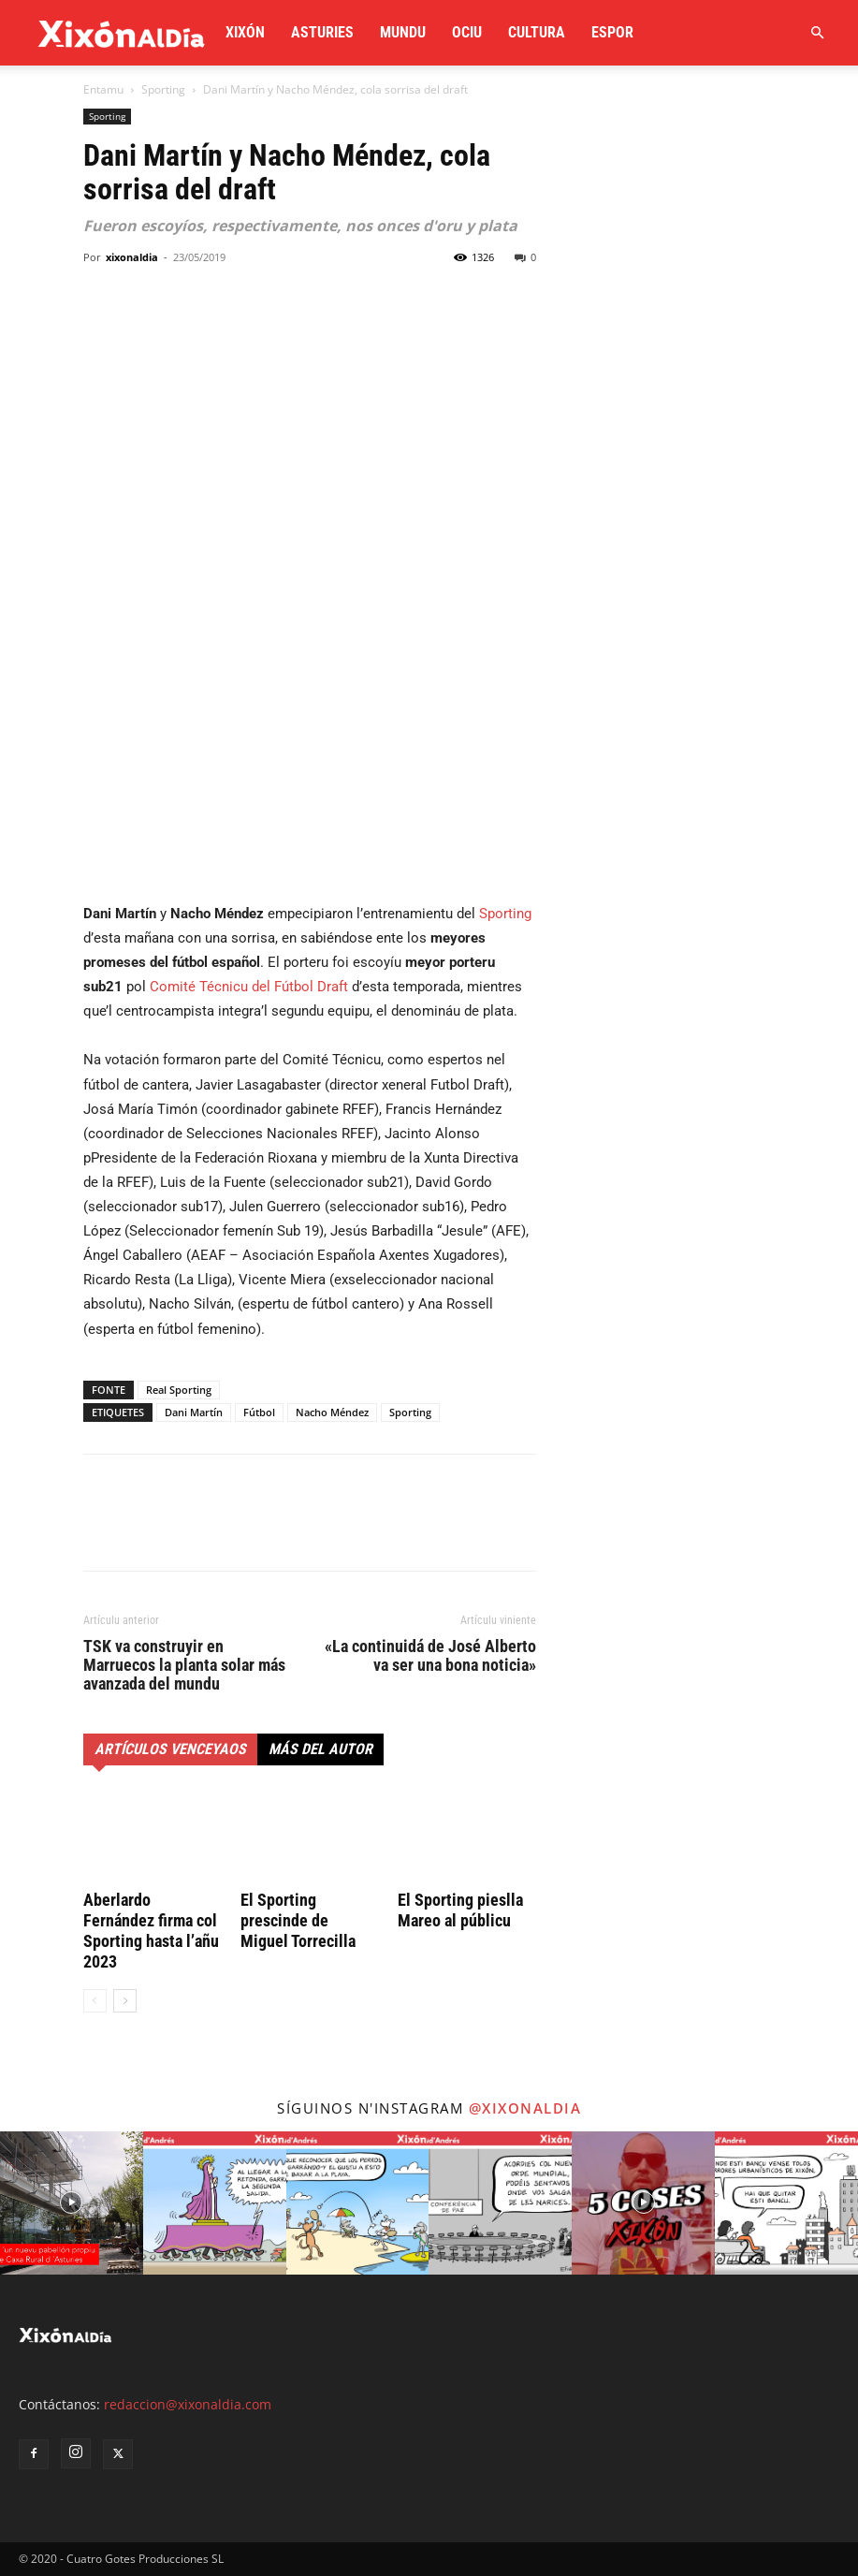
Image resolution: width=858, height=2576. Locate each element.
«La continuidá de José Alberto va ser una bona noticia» (430, 1656)
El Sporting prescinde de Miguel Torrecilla (298, 1920)
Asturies (322, 32)
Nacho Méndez (332, 1412)
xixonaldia (132, 257)
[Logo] (121, 33)
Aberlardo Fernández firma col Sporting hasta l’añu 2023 (151, 1930)
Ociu (467, 32)
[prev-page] (95, 2000)
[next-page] (125, 2000)
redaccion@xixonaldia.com (187, 2404)
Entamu (103, 89)
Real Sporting (178, 1390)
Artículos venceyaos (170, 1749)
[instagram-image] (71, 2203)
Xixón (245, 32)
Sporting (163, 89)
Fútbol (259, 1412)
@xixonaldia (525, 2108)
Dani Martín (194, 1412)
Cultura (536, 32)
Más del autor (320, 1749)
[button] (816, 33)
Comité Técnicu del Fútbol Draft (249, 986)
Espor (612, 32)
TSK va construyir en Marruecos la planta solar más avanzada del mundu (184, 1665)
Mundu (403, 32)
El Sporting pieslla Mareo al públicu (460, 1910)
